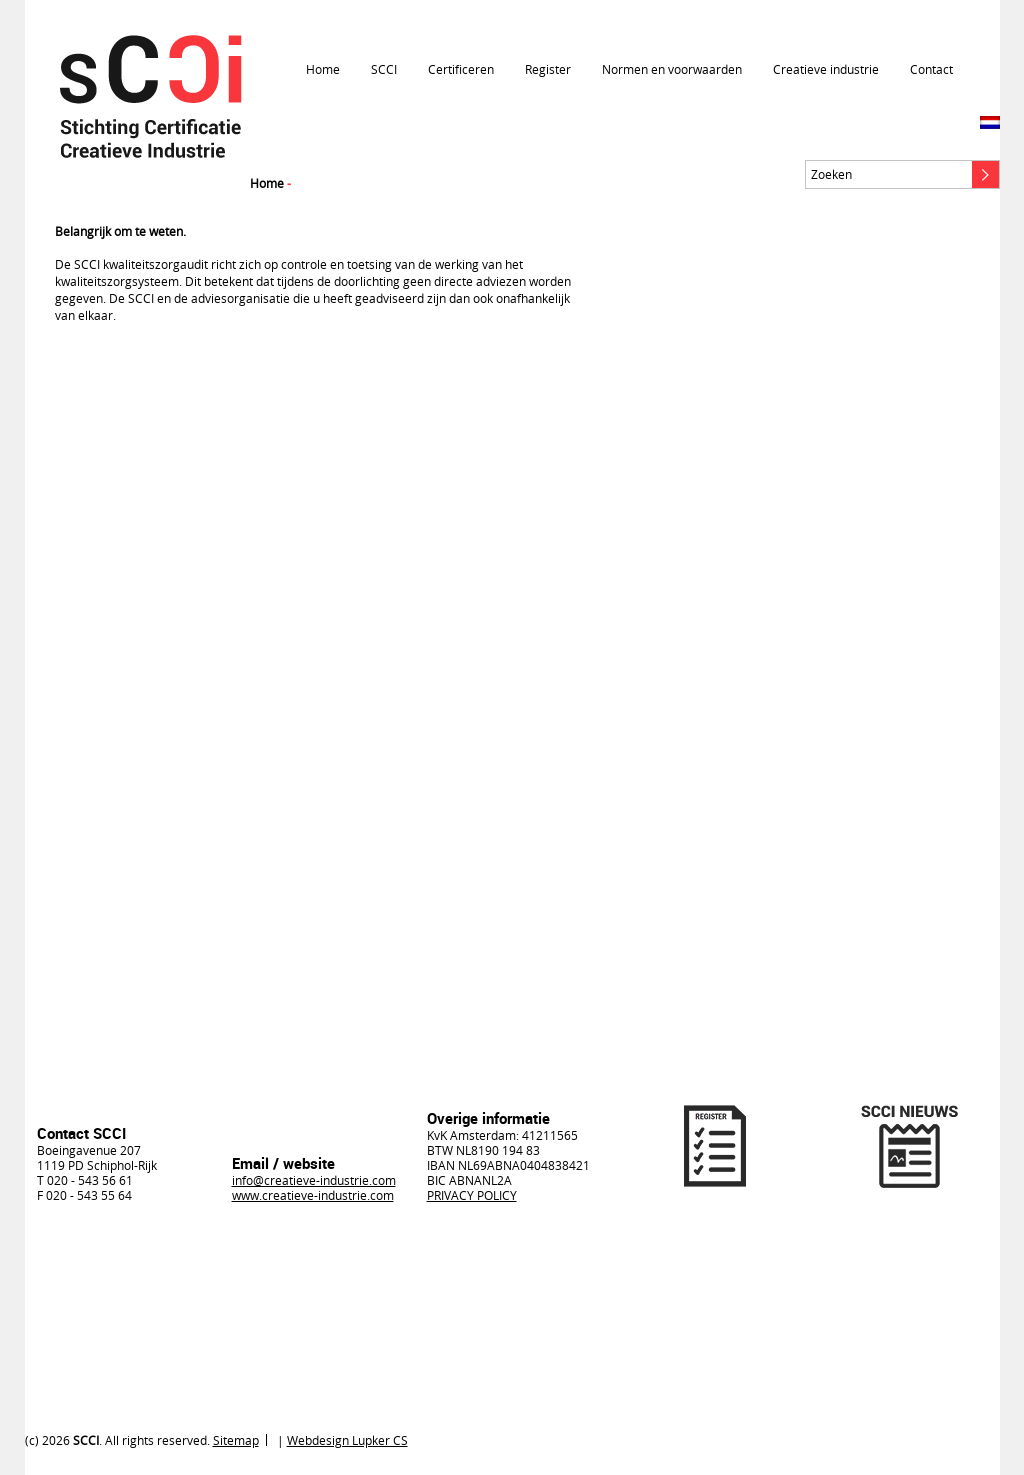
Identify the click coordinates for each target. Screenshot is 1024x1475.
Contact (931, 69)
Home (323, 69)
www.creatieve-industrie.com (313, 1195)
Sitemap (236, 1440)
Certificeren (461, 69)
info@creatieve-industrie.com (314, 1180)
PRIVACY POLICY (472, 1195)
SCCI (384, 69)
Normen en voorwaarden (672, 69)
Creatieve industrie (826, 69)
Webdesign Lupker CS (347, 1440)
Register (548, 69)
